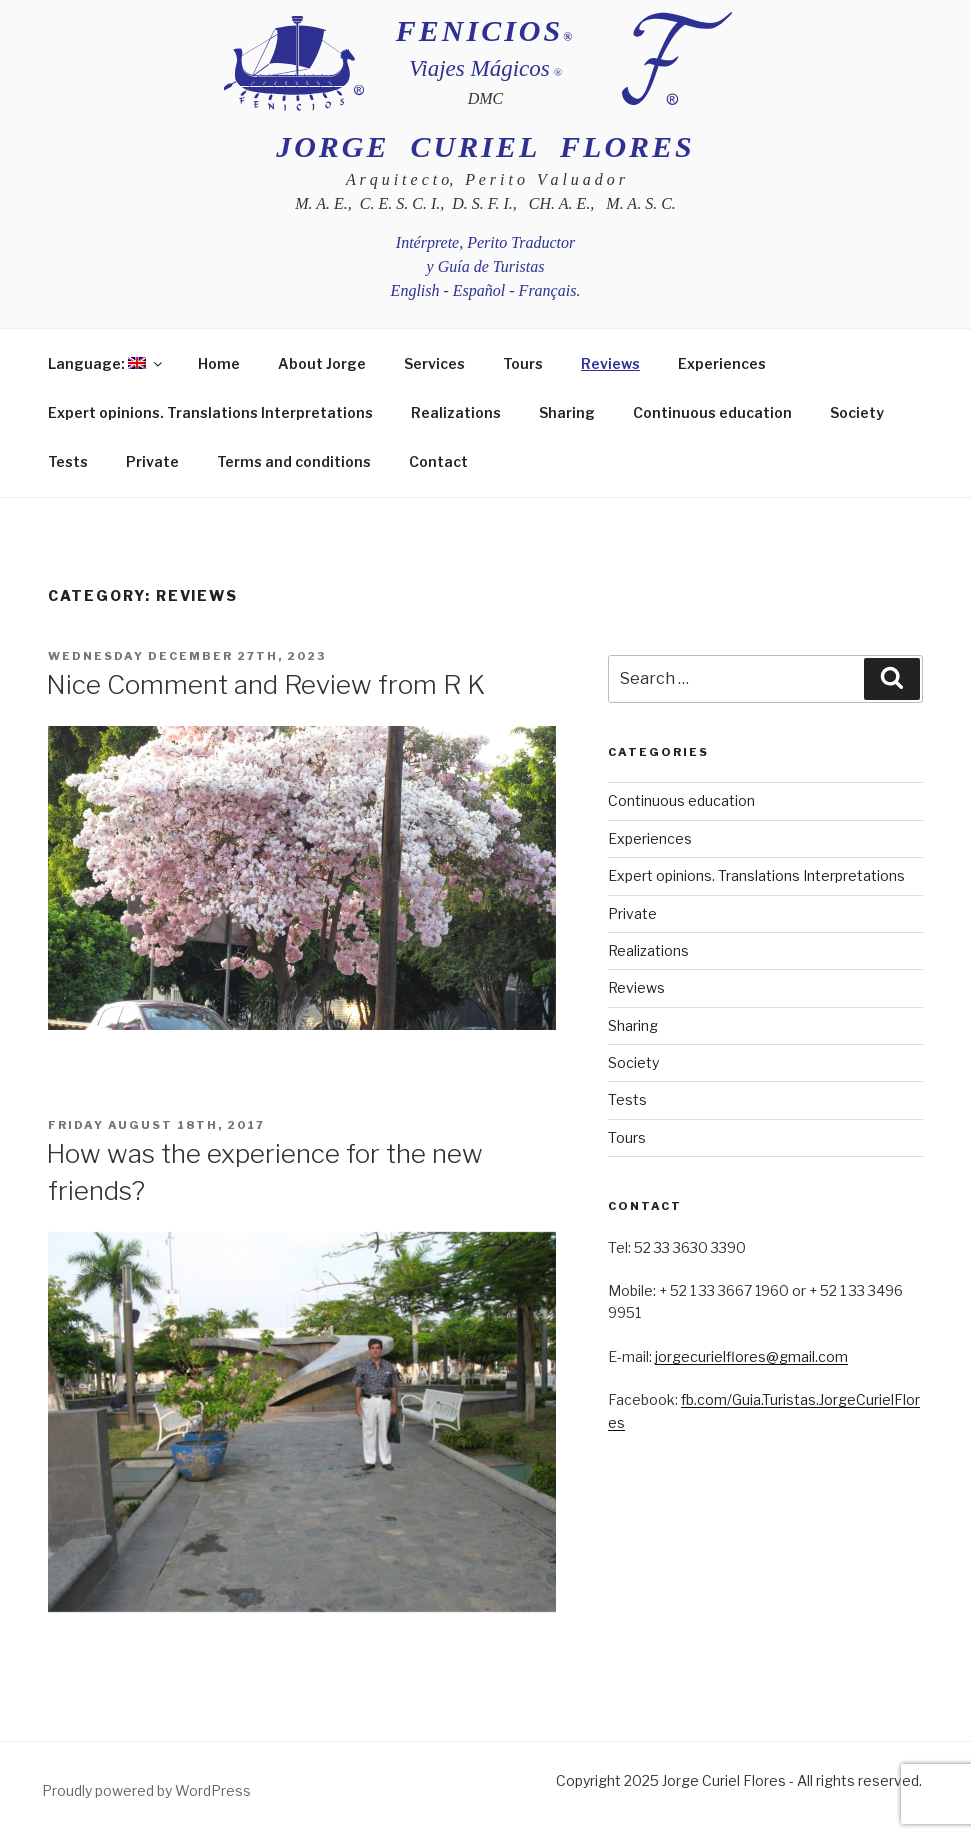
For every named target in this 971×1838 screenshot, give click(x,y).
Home (219, 363)
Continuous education (712, 412)
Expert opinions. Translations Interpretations (210, 412)
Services (434, 363)
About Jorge (322, 363)
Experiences (722, 363)
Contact (438, 461)
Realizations (456, 412)
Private (152, 461)
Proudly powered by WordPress (146, 1790)
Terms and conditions (294, 461)
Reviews (610, 363)
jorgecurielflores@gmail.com (751, 1356)
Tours (523, 363)
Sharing (567, 412)
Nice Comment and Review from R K (265, 684)
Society (857, 412)
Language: (106, 363)
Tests (68, 461)
